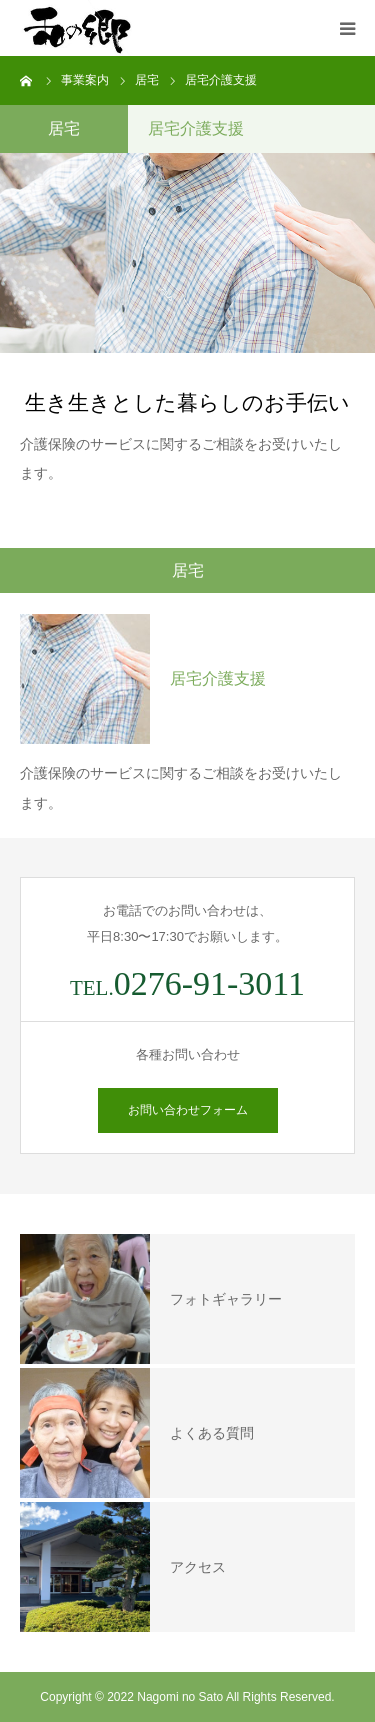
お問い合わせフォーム (188, 1110)
